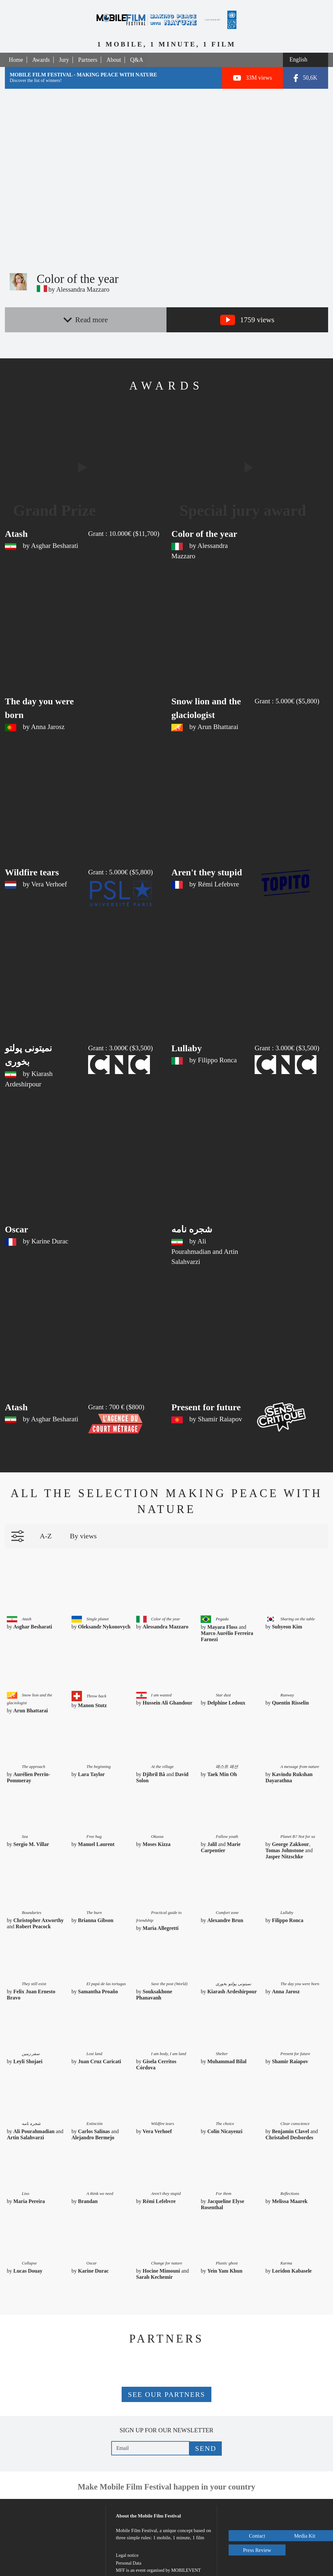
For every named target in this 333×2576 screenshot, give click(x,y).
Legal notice (127, 2542)
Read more (85, 320)
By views (83, 1525)
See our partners (166, 2381)
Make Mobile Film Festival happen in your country (166, 2473)
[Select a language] (305, 60)
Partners (87, 60)
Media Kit (257, 2530)
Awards (41, 60)
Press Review (258, 2544)
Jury (64, 60)
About (113, 60)
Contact (258, 2515)
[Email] (151, 2435)
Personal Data (128, 2549)
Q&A (136, 60)
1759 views (247, 320)
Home (16, 60)
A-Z (46, 1525)
